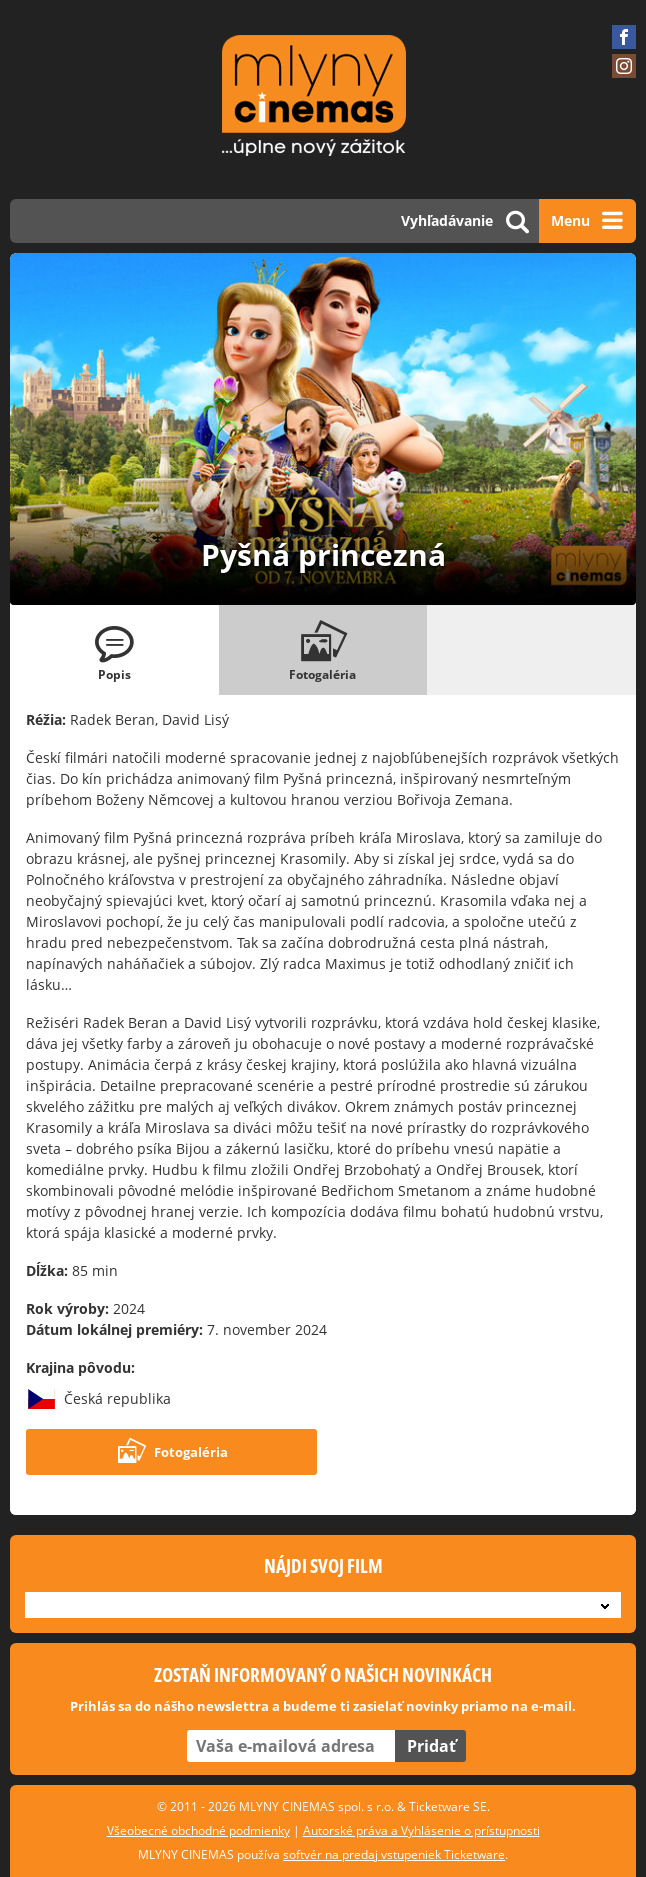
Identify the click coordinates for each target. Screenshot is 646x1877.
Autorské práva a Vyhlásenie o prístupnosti (421, 1830)
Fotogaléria (172, 1452)
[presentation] (114, 650)
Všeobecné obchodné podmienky (198, 1830)
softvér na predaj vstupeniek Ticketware (394, 1854)
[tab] (114, 650)
